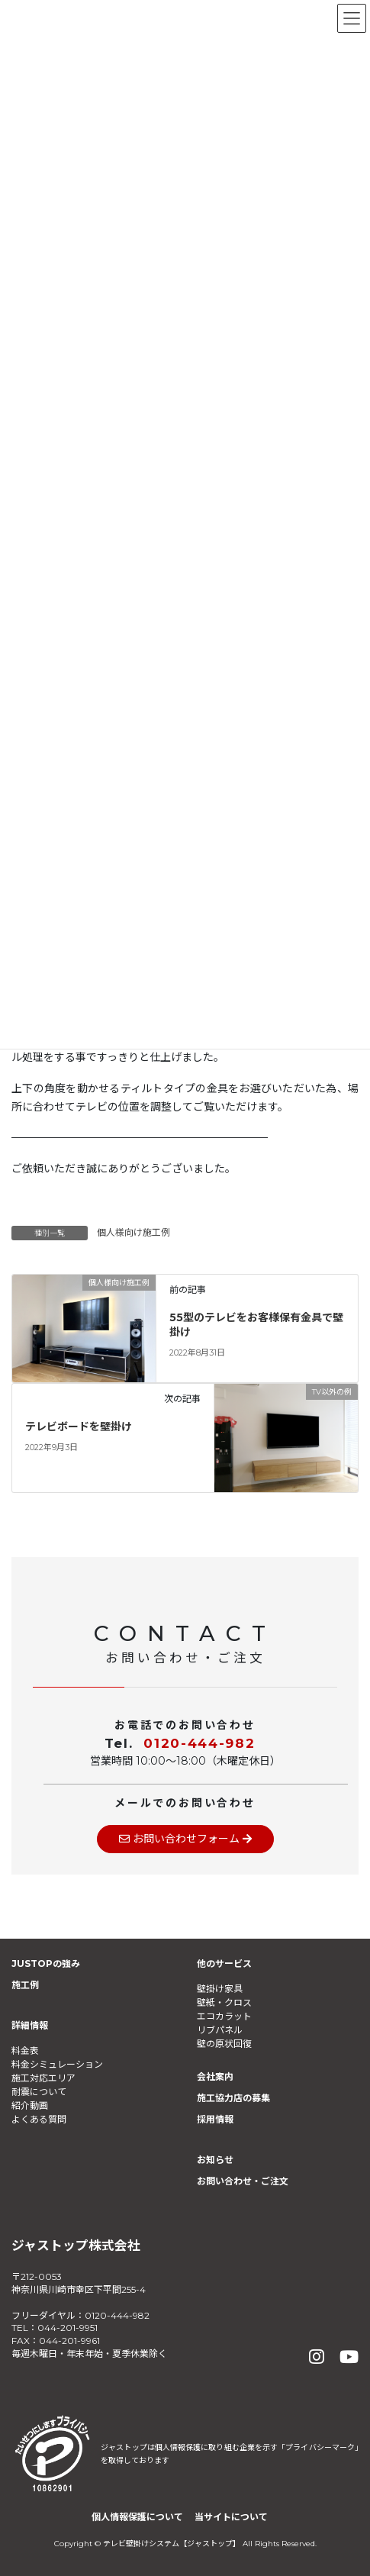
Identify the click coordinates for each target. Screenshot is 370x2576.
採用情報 (215, 2119)
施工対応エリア (43, 2078)
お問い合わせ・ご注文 (242, 2181)
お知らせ (215, 2159)
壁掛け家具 (220, 1988)
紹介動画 (29, 2105)
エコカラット (224, 2016)
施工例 (25, 1985)
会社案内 (215, 2076)
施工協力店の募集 (233, 2098)
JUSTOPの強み (45, 1963)
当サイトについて (231, 2517)
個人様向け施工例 (133, 1232)
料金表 (25, 2050)
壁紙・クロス (224, 2002)
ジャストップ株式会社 (75, 2245)
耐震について (38, 2091)
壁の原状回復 (224, 2043)
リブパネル (220, 2030)
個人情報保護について (137, 2517)
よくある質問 (38, 2119)
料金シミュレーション (57, 2064)
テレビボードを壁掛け (78, 1426)
